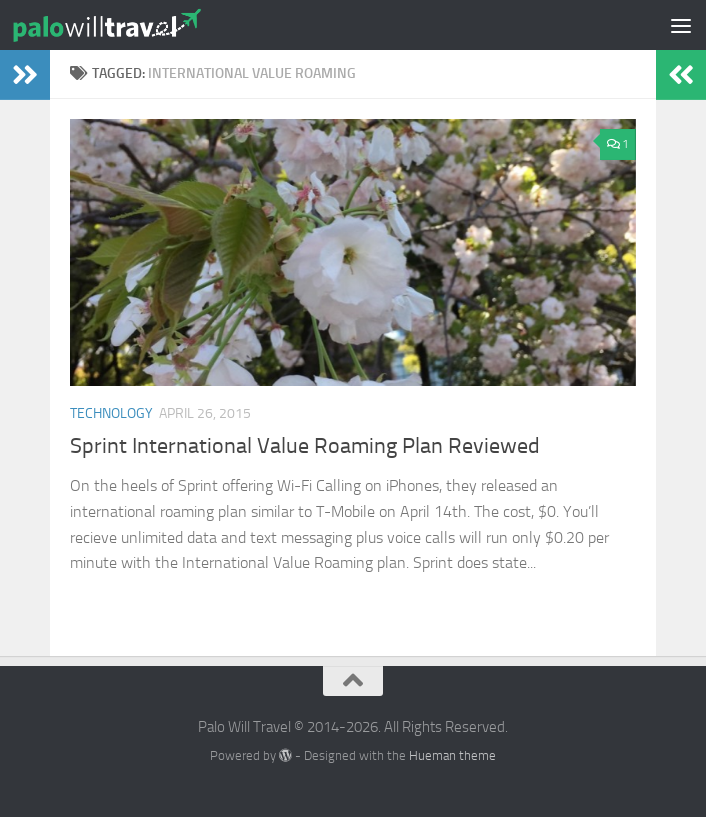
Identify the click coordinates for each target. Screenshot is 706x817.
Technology (111, 413)
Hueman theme (452, 755)
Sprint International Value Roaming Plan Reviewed (305, 446)
